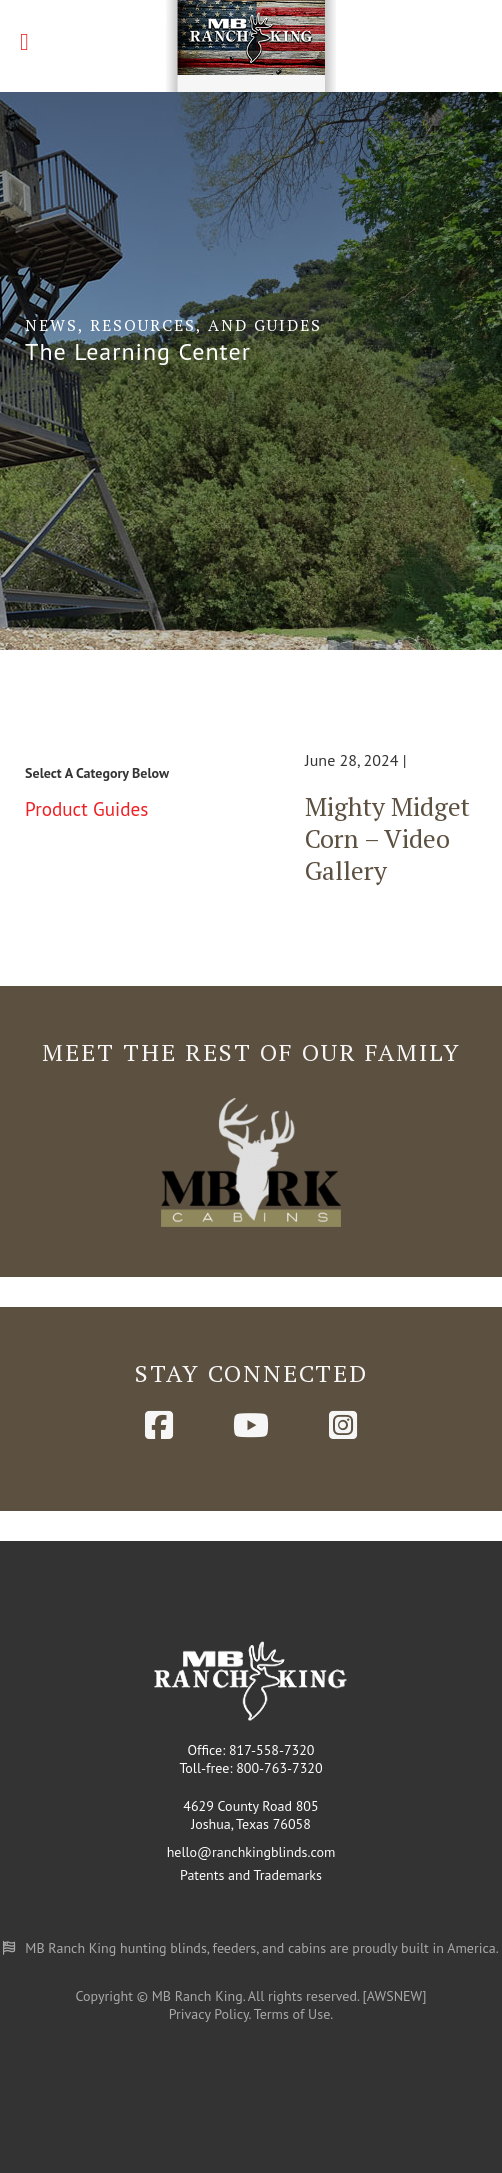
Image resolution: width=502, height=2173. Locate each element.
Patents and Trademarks (251, 1875)
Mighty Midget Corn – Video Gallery (387, 838)
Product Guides (86, 808)
